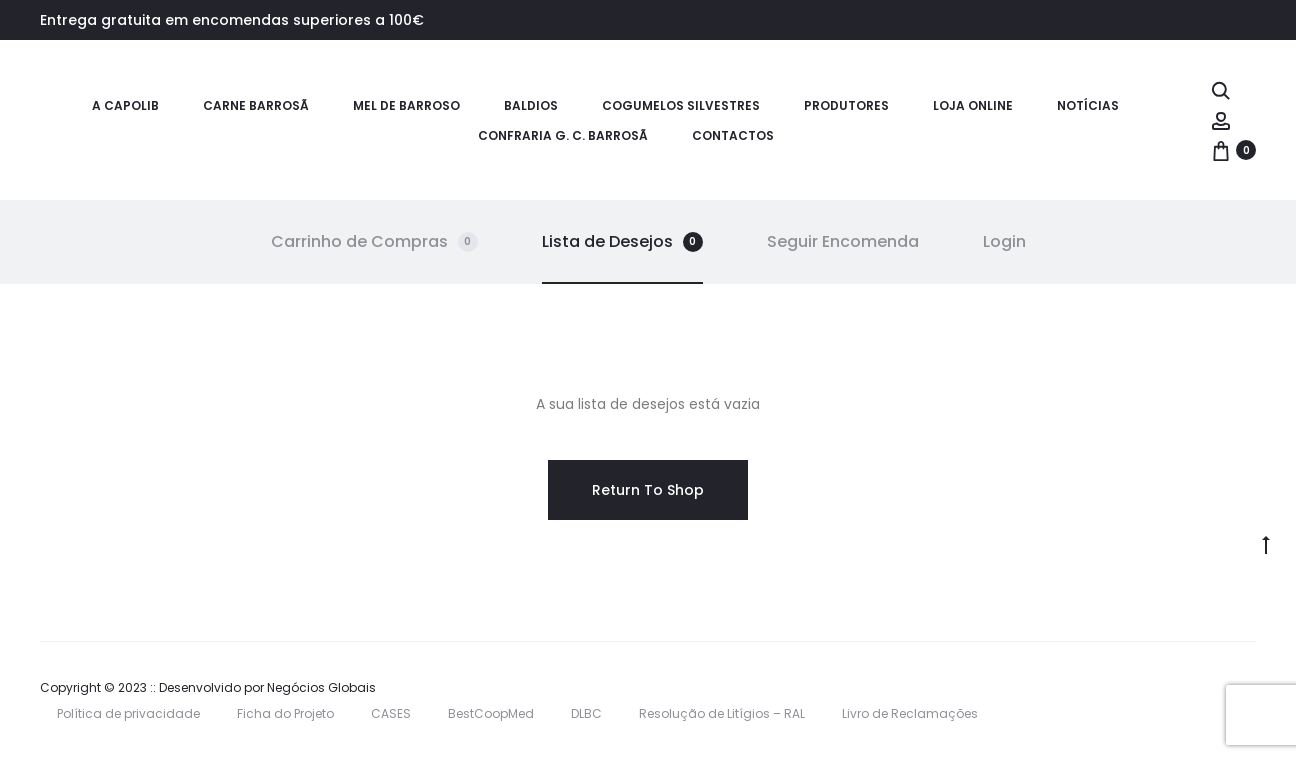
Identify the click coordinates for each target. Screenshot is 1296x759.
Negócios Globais (321, 687)
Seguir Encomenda (843, 241)
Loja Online (973, 105)
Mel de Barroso (406, 105)
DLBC (586, 713)
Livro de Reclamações (910, 713)
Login (1004, 241)
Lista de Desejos (622, 241)
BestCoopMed (491, 713)
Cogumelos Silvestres (681, 105)
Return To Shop (648, 490)
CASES (391, 713)
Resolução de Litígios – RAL (722, 713)
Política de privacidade (128, 713)
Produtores (846, 105)
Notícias (1088, 105)
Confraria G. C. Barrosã (563, 135)
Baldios (531, 105)
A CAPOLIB (125, 105)
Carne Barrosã (256, 105)
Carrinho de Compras (374, 241)
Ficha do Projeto (285, 713)
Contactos (733, 135)
